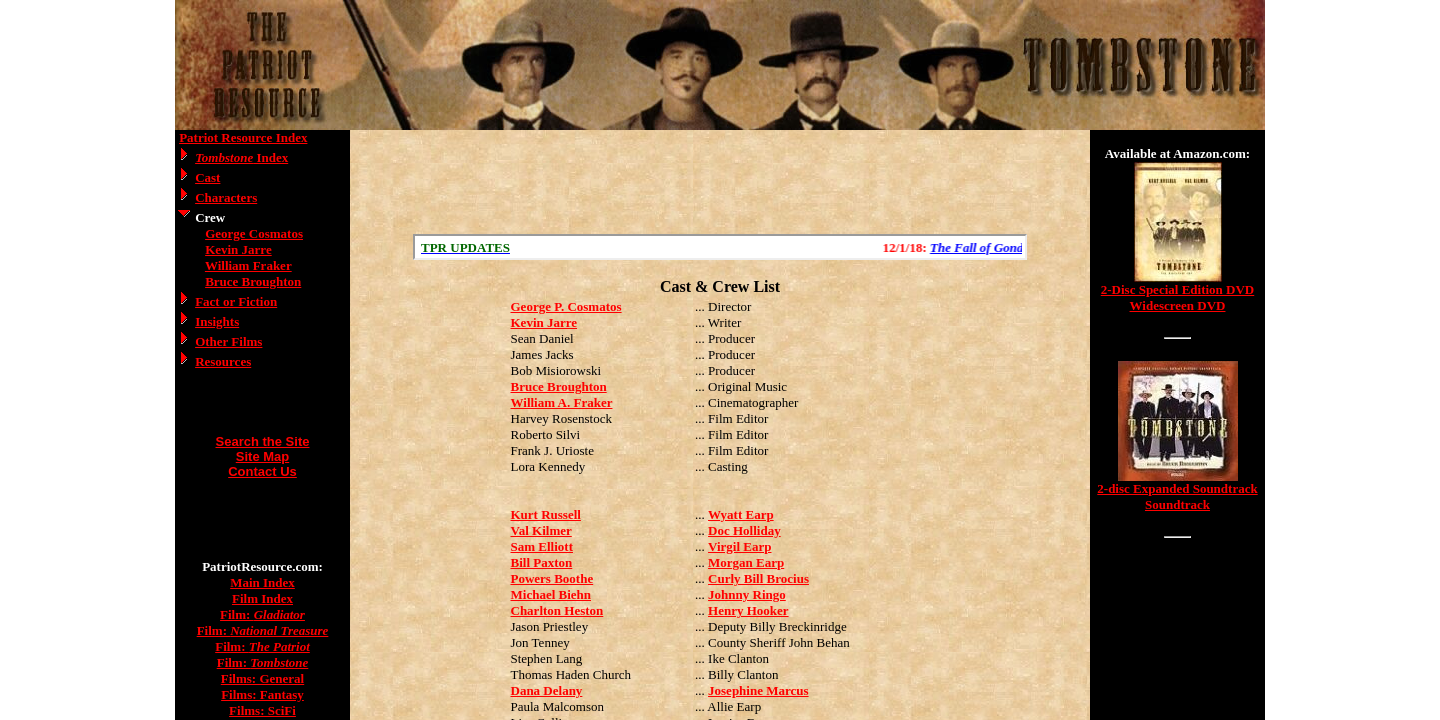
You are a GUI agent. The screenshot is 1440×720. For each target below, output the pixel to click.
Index (241, 157)
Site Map (262, 456)
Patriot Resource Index (243, 137)
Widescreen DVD (1178, 305)
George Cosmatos (254, 233)
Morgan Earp (746, 562)
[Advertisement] (720, 182)
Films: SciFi (262, 710)
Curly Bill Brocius (758, 578)
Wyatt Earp (741, 514)
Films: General (262, 678)
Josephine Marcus (758, 690)
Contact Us (262, 471)
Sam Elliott (542, 546)
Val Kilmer (541, 530)
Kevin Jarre (238, 249)
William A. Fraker (562, 402)
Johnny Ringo (747, 594)
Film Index (262, 598)
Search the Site (263, 441)
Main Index (262, 582)
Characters (226, 197)
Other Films (228, 341)
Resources (223, 361)
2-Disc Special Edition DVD (1177, 289)
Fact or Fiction (236, 301)
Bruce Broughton (253, 281)
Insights (217, 321)
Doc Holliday (744, 530)
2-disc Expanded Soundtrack (1177, 488)
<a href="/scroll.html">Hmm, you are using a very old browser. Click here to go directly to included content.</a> (720, 247)
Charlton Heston (557, 610)
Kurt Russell (546, 514)
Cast (207, 177)
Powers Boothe (552, 578)
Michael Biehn (551, 594)
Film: (262, 614)
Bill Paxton (542, 562)
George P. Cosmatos (566, 306)
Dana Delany (547, 690)
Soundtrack (1177, 504)
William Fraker (248, 265)
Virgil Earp (739, 546)
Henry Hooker (748, 610)
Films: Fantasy (262, 694)
